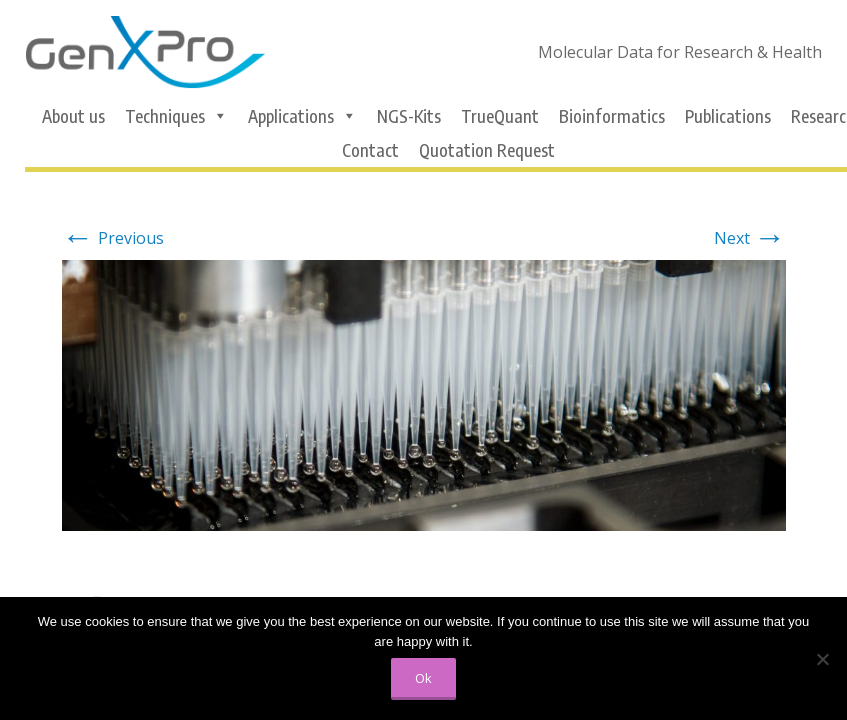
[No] (822, 659)
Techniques (176, 116)
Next (750, 238)
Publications (728, 116)
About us (73, 116)
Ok (423, 678)
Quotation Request (487, 150)
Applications (302, 116)
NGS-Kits (409, 116)
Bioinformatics (612, 116)
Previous (113, 238)
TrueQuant (500, 116)
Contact (370, 150)
